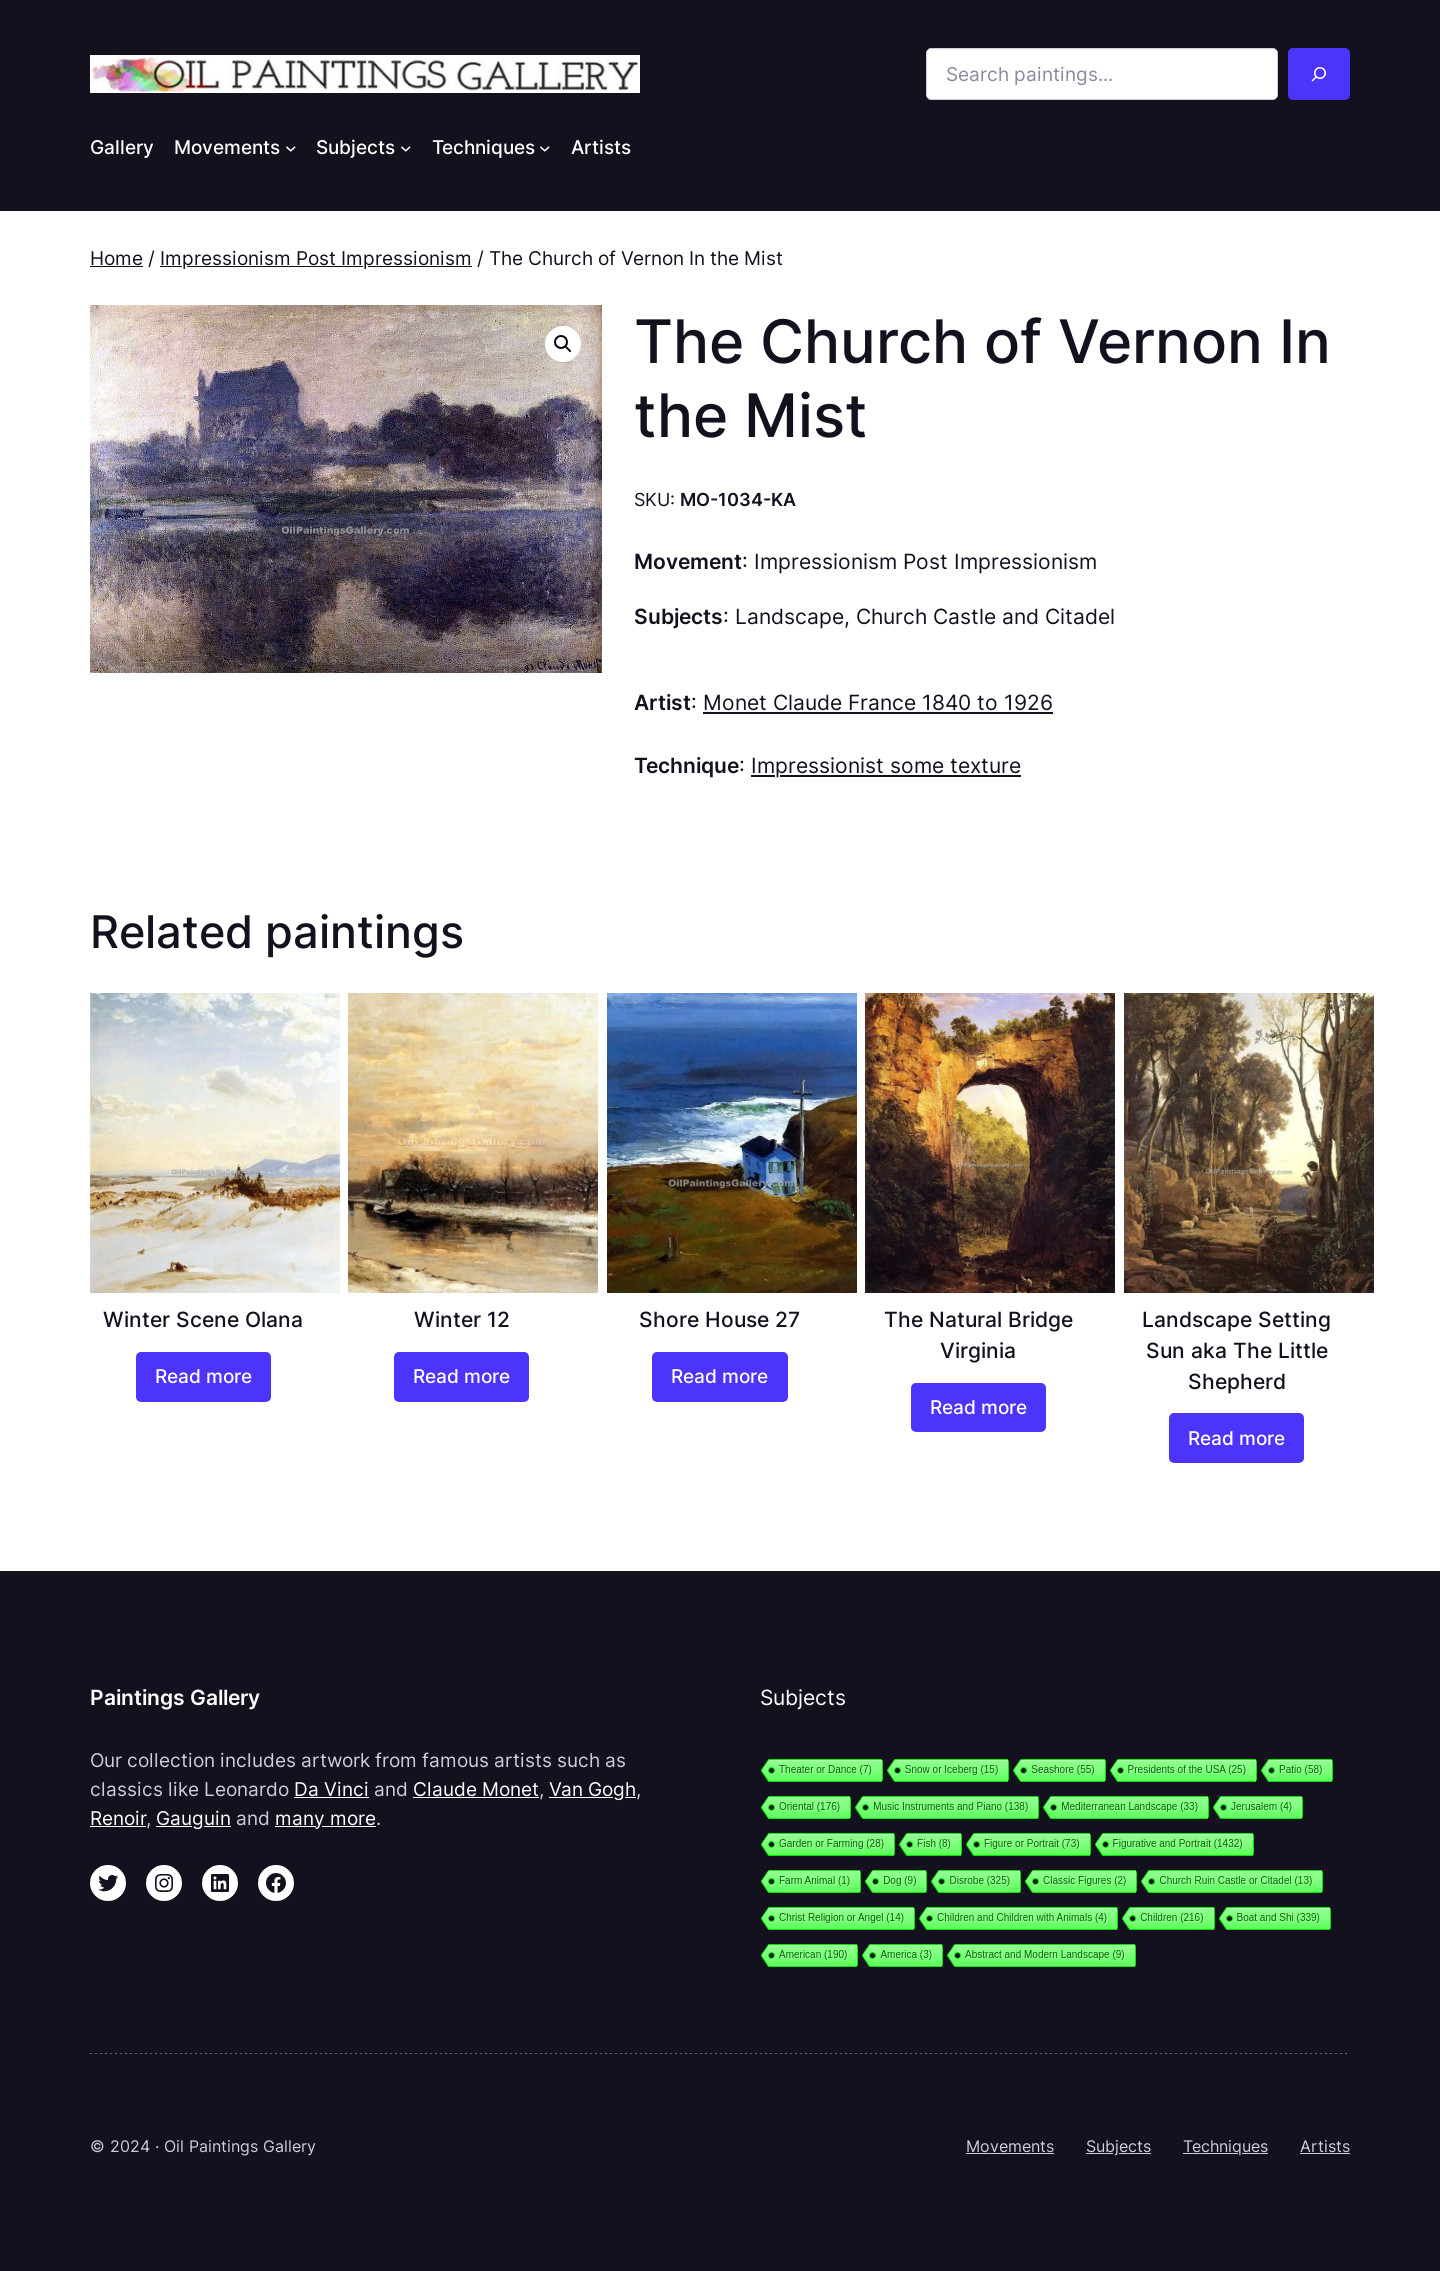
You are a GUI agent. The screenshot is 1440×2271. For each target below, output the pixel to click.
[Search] (1319, 74)
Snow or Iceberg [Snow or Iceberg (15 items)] (951, 1769)
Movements (1010, 2146)
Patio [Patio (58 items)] (1300, 1769)
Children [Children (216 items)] (1171, 1917)
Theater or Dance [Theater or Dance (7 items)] (825, 1769)
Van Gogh (592, 1789)
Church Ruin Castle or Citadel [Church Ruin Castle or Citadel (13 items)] (1235, 1880)
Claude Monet (476, 1789)
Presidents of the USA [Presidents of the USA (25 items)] (1187, 1769)
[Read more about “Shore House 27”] (719, 1377)
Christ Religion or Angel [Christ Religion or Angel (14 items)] (841, 1917)
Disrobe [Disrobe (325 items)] (979, 1880)
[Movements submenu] (291, 147)
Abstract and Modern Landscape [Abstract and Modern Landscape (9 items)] (1045, 1954)
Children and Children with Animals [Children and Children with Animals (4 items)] (1022, 1917)
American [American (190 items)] (813, 1954)
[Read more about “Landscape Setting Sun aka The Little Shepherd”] (1236, 1438)
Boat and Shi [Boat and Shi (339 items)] (1278, 1917)
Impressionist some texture (886, 765)
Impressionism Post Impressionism (316, 258)
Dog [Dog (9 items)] (899, 1880)
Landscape (789, 616)
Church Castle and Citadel (985, 616)
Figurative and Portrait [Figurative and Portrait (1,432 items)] (1178, 1843)
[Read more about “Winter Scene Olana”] (203, 1377)
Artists (1325, 2146)
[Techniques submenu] (545, 147)
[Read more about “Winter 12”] (461, 1377)
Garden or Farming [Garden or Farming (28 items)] (831, 1843)
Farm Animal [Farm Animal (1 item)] (814, 1880)
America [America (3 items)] (906, 1954)
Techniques (1225, 2146)
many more (325, 1818)
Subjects (1118, 2146)
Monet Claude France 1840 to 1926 (878, 702)
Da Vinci (331, 1789)
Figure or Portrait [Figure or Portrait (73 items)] (1032, 1843)
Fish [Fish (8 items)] (934, 1843)
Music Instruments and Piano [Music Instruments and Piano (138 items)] (950, 1806)
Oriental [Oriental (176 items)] (809, 1806)
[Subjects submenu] (406, 147)
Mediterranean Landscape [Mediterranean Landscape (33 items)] (1129, 1806)
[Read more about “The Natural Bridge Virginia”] (978, 1408)
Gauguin (193, 1818)
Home (116, 258)
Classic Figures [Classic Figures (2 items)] (1084, 1880)
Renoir (118, 1818)
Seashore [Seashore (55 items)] (1062, 1769)
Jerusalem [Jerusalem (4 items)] (1261, 1806)
